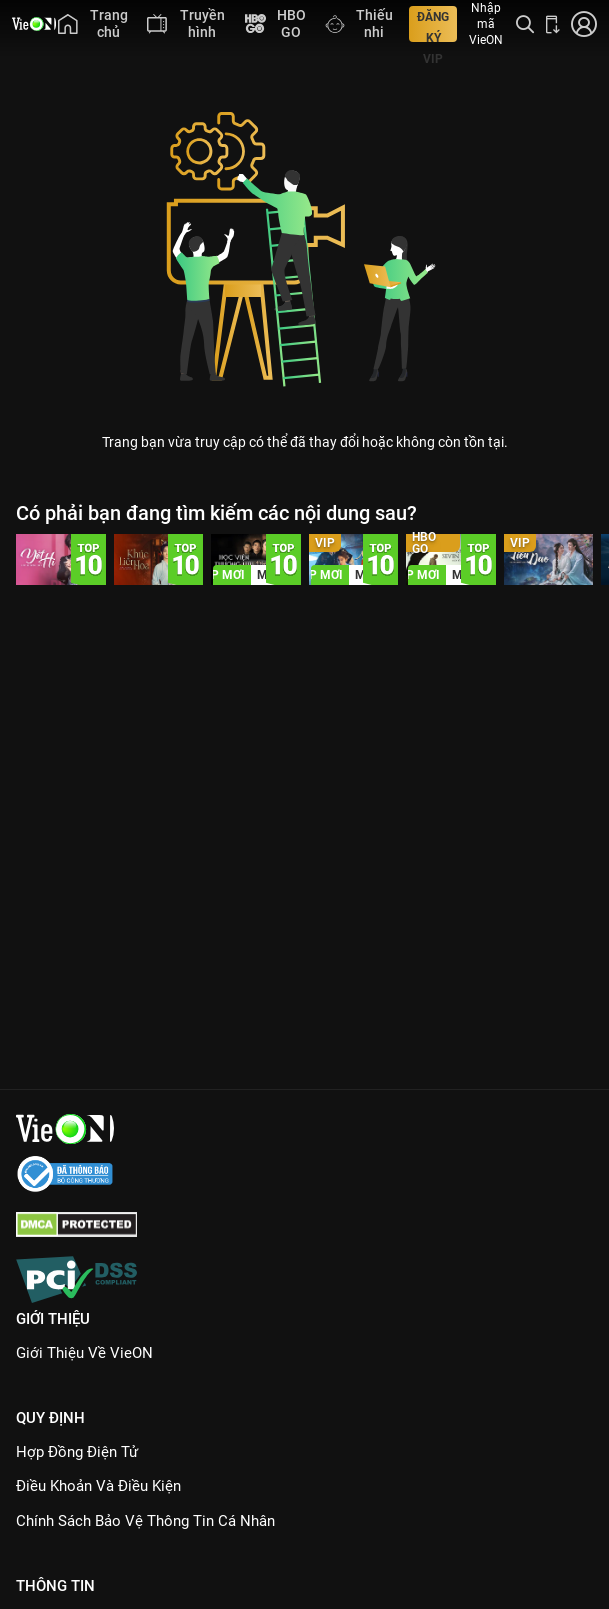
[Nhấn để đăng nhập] (584, 24)
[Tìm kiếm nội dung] (525, 24)
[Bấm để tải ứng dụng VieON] (553, 24)
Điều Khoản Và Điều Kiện (98, 1486)
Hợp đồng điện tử (77, 1452)
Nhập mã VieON (486, 24)
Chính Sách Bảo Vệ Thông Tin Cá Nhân (145, 1521)
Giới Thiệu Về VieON (84, 1353)
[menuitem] (92, 24)
